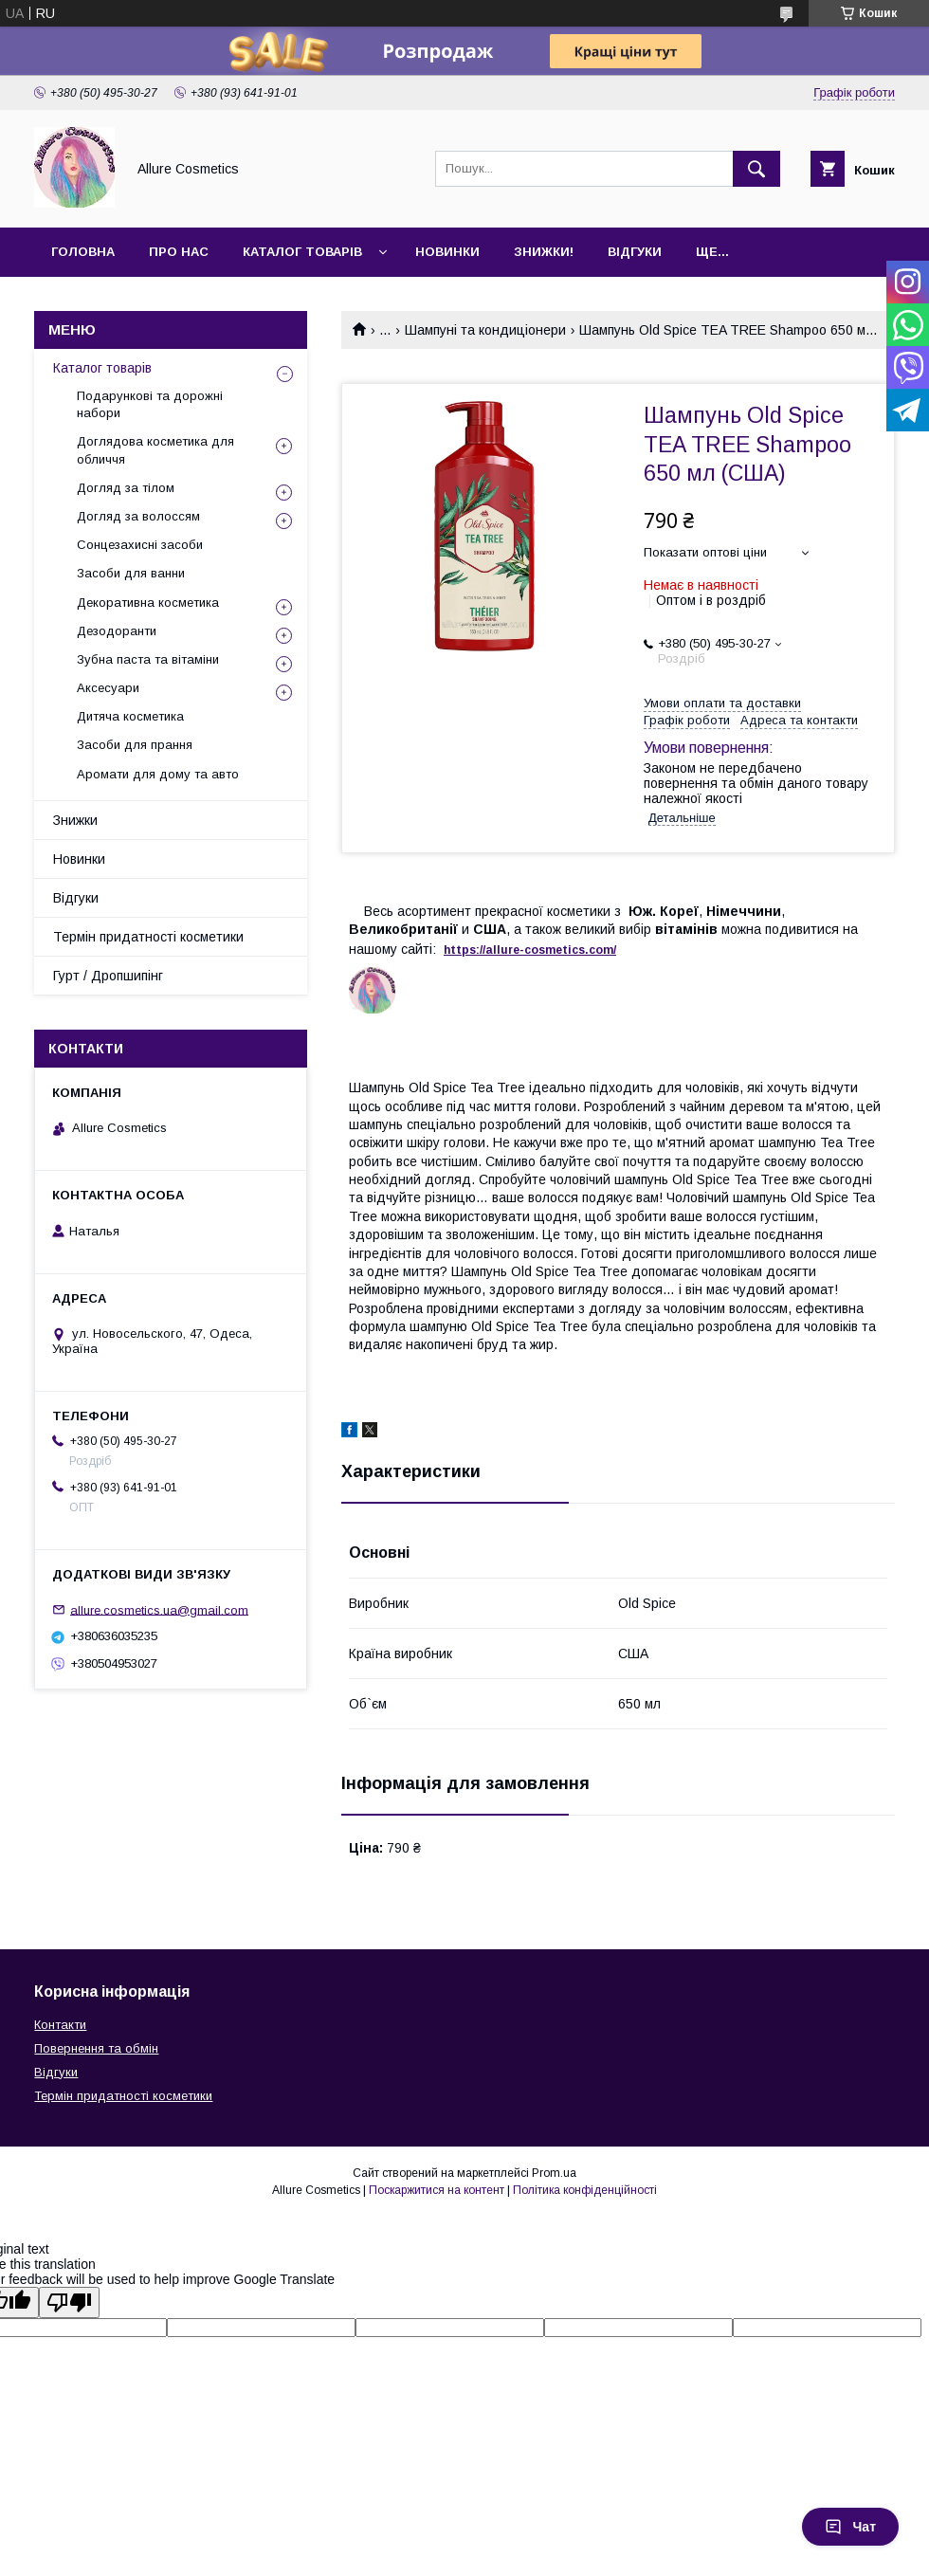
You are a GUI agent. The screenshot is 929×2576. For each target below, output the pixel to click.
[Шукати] (756, 169)
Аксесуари (108, 688)
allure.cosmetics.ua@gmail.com (159, 1609)
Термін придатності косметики (148, 936)
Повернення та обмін (96, 2048)
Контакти (60, 2025)
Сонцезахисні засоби (140, 545)
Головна (83, 252)
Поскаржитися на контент (436, 2190)
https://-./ (530, 950)
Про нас (179, 252)
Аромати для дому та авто (158, 774)
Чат (850, 2526)
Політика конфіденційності (585, 2190)
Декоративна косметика (148, 602)
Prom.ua (554, 2173)
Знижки (75, 820)
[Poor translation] (69, 2302)
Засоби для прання (134, 745)
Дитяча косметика (130, 716)
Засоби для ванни (131, 573)
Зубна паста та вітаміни (148, 659)
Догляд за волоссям (138, 516)
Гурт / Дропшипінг (108, 975)
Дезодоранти (116, 631)
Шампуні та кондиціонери (485, 330)
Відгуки (635, 252)
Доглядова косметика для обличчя (155, 450)
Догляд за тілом (125, 488)
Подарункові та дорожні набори (150, 404)
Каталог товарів (302, 252)
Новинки (447, 252)
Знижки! (544, 252)
